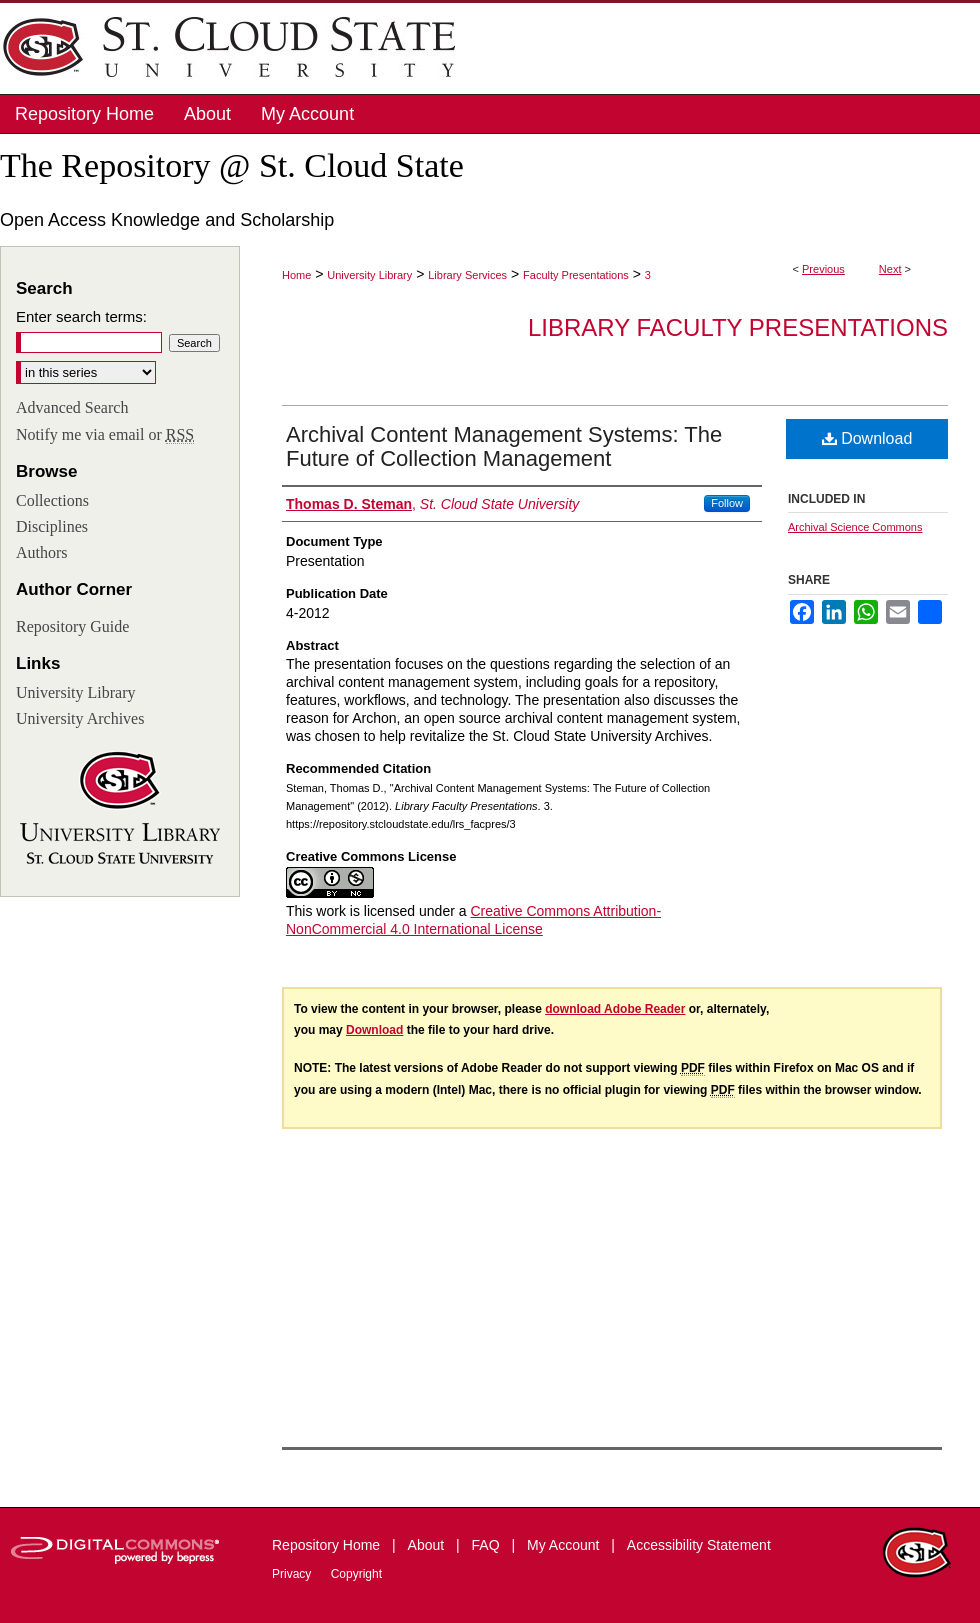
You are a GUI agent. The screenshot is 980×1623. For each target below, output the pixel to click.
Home (296, 275)
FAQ (488, 1545)
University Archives (80, 718)
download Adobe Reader (615, 1009)
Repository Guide (72, 626)
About (428, 1545)
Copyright (356, 1574)
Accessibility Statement (699, 1545)
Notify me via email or (105, 435)
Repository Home (328, 1545)
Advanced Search (72, 407)
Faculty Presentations (576, 275)
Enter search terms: (81, 316)
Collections (52, 500)
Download (867, 438)
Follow (727, 503)
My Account (565, 1545)
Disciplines (52, 526)
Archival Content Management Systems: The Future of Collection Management (504, 446)
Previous (823, 269)
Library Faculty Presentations (738, 327)
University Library (369, 275)
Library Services (467, 275)
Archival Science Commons (855, 527)
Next (890, 269)
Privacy (293, 1574)
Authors (42, 552)
